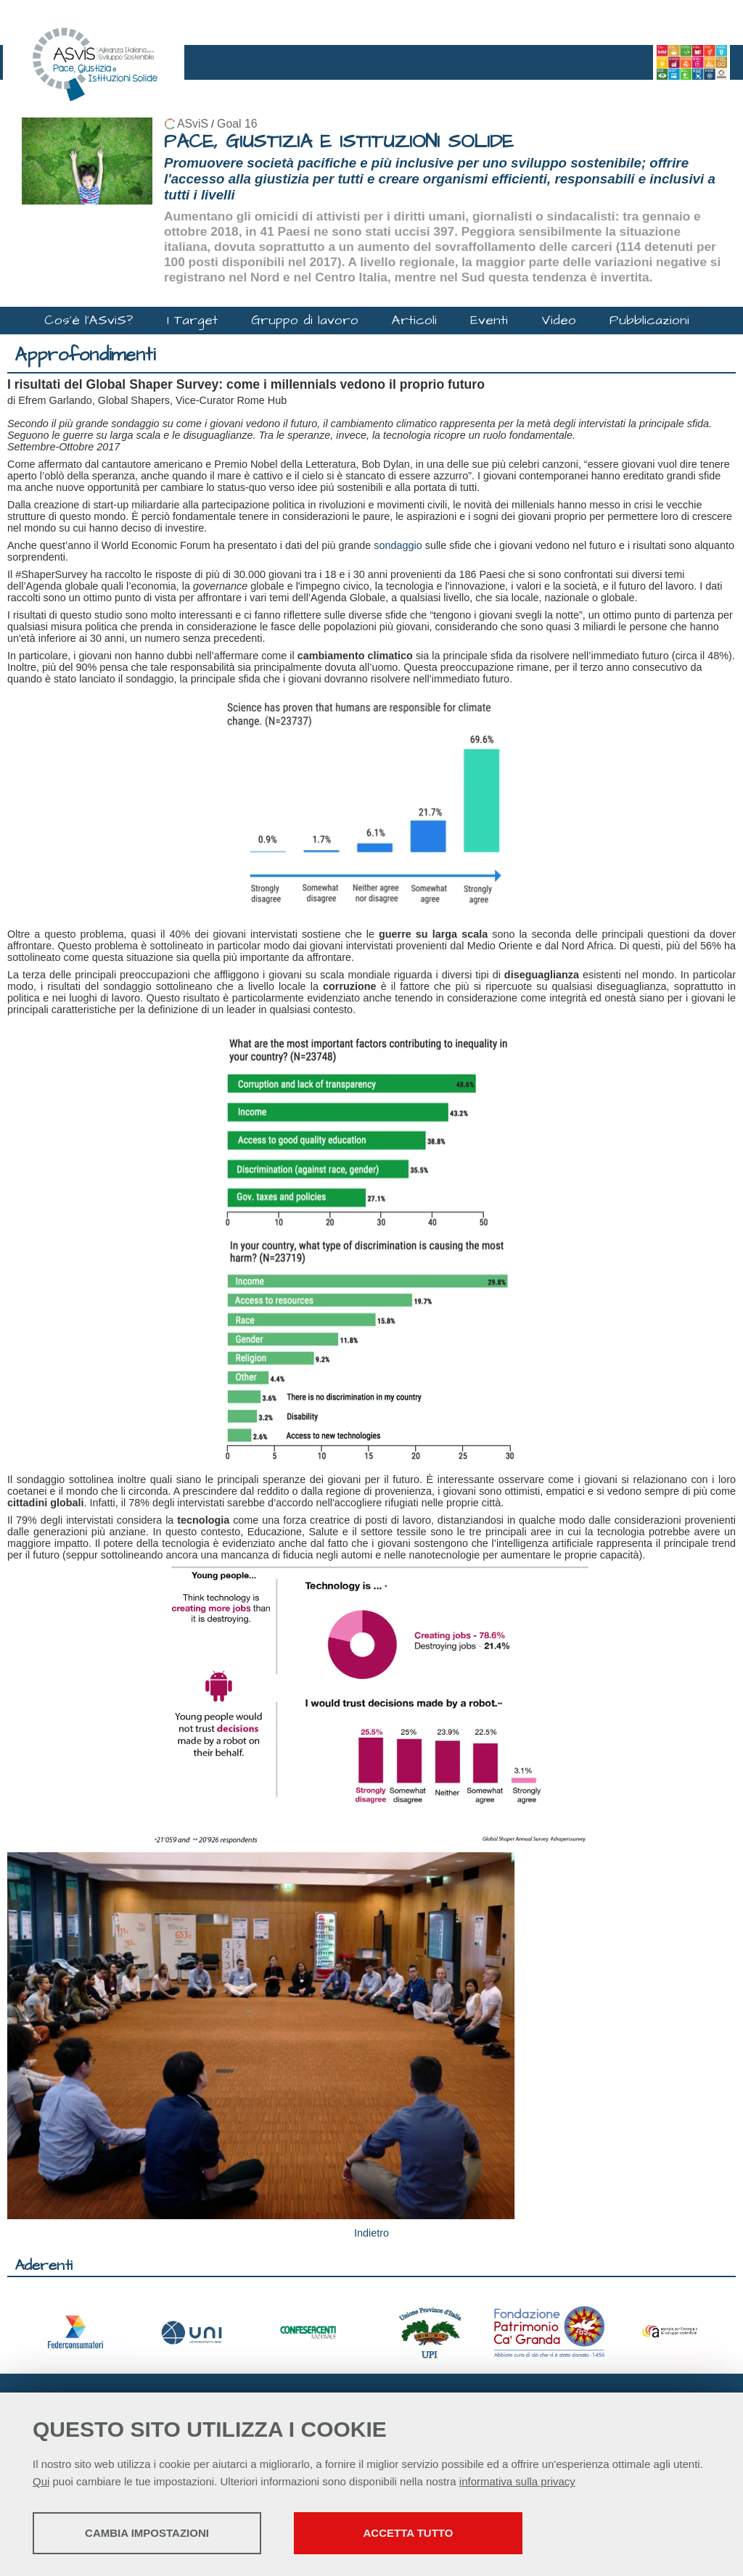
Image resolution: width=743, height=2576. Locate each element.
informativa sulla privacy (517, 2481)
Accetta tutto (408, 2533)
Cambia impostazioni (147, 2533)
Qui (41, 2481)
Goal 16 (237, 123)
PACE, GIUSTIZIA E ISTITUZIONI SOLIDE (339, 141)
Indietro (371, 2233)
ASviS (192, 123)
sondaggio (398, 545)
